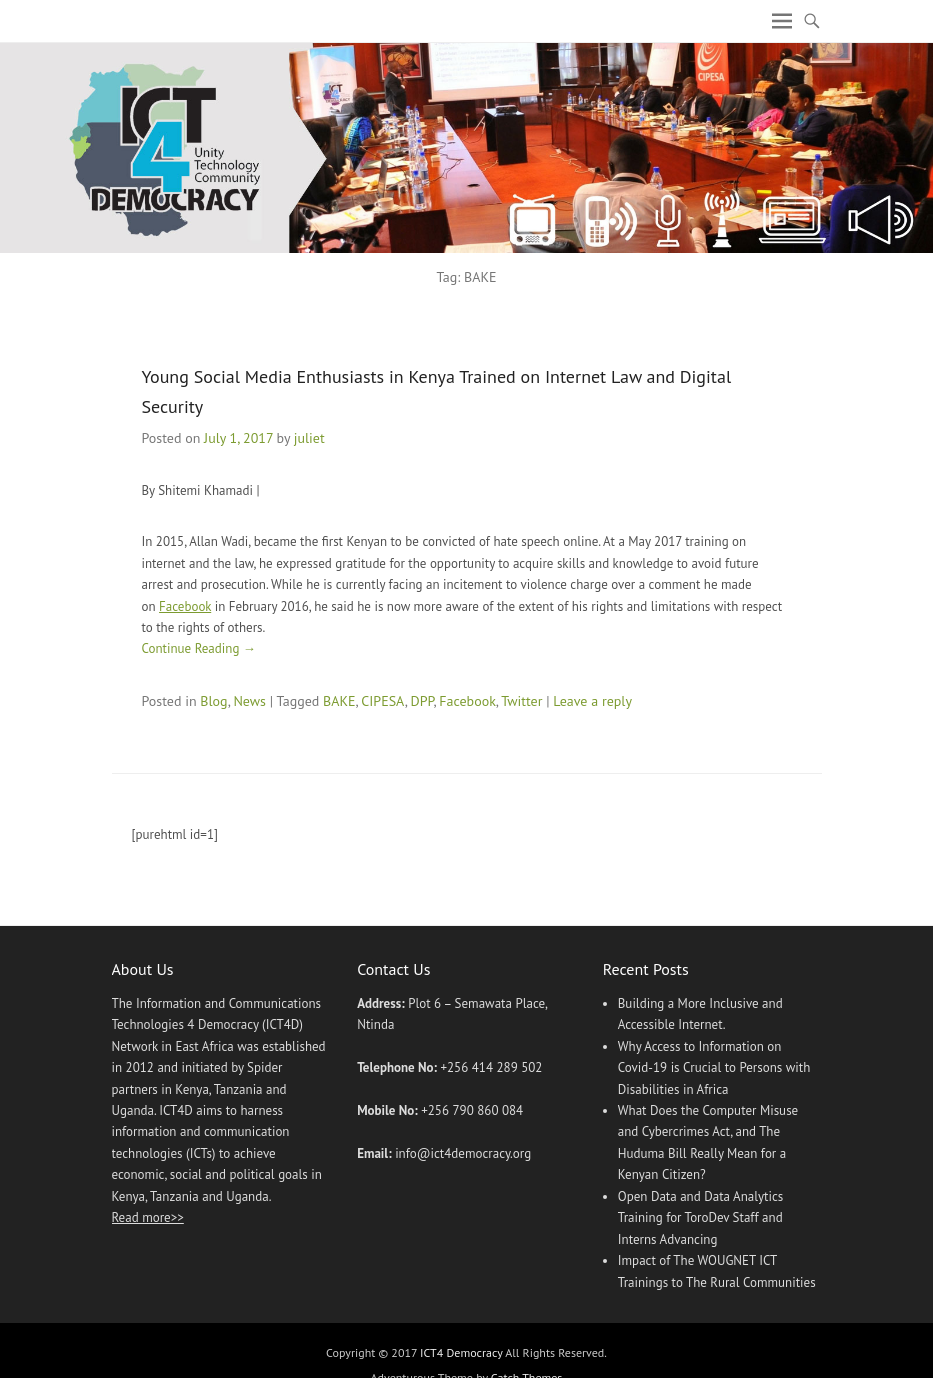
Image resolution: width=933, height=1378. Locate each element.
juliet (309, 438)
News (249, 701)
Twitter (521, 701)
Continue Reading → (199, 648)
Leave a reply (592, 701)
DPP (421, 701)
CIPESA (382, 701)
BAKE (339, 701)
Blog (213, 701)
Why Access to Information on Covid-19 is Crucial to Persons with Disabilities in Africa (714, 1068)
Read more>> (148, 1217)
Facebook (185, 606)
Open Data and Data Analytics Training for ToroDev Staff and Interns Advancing (701, 1218)
